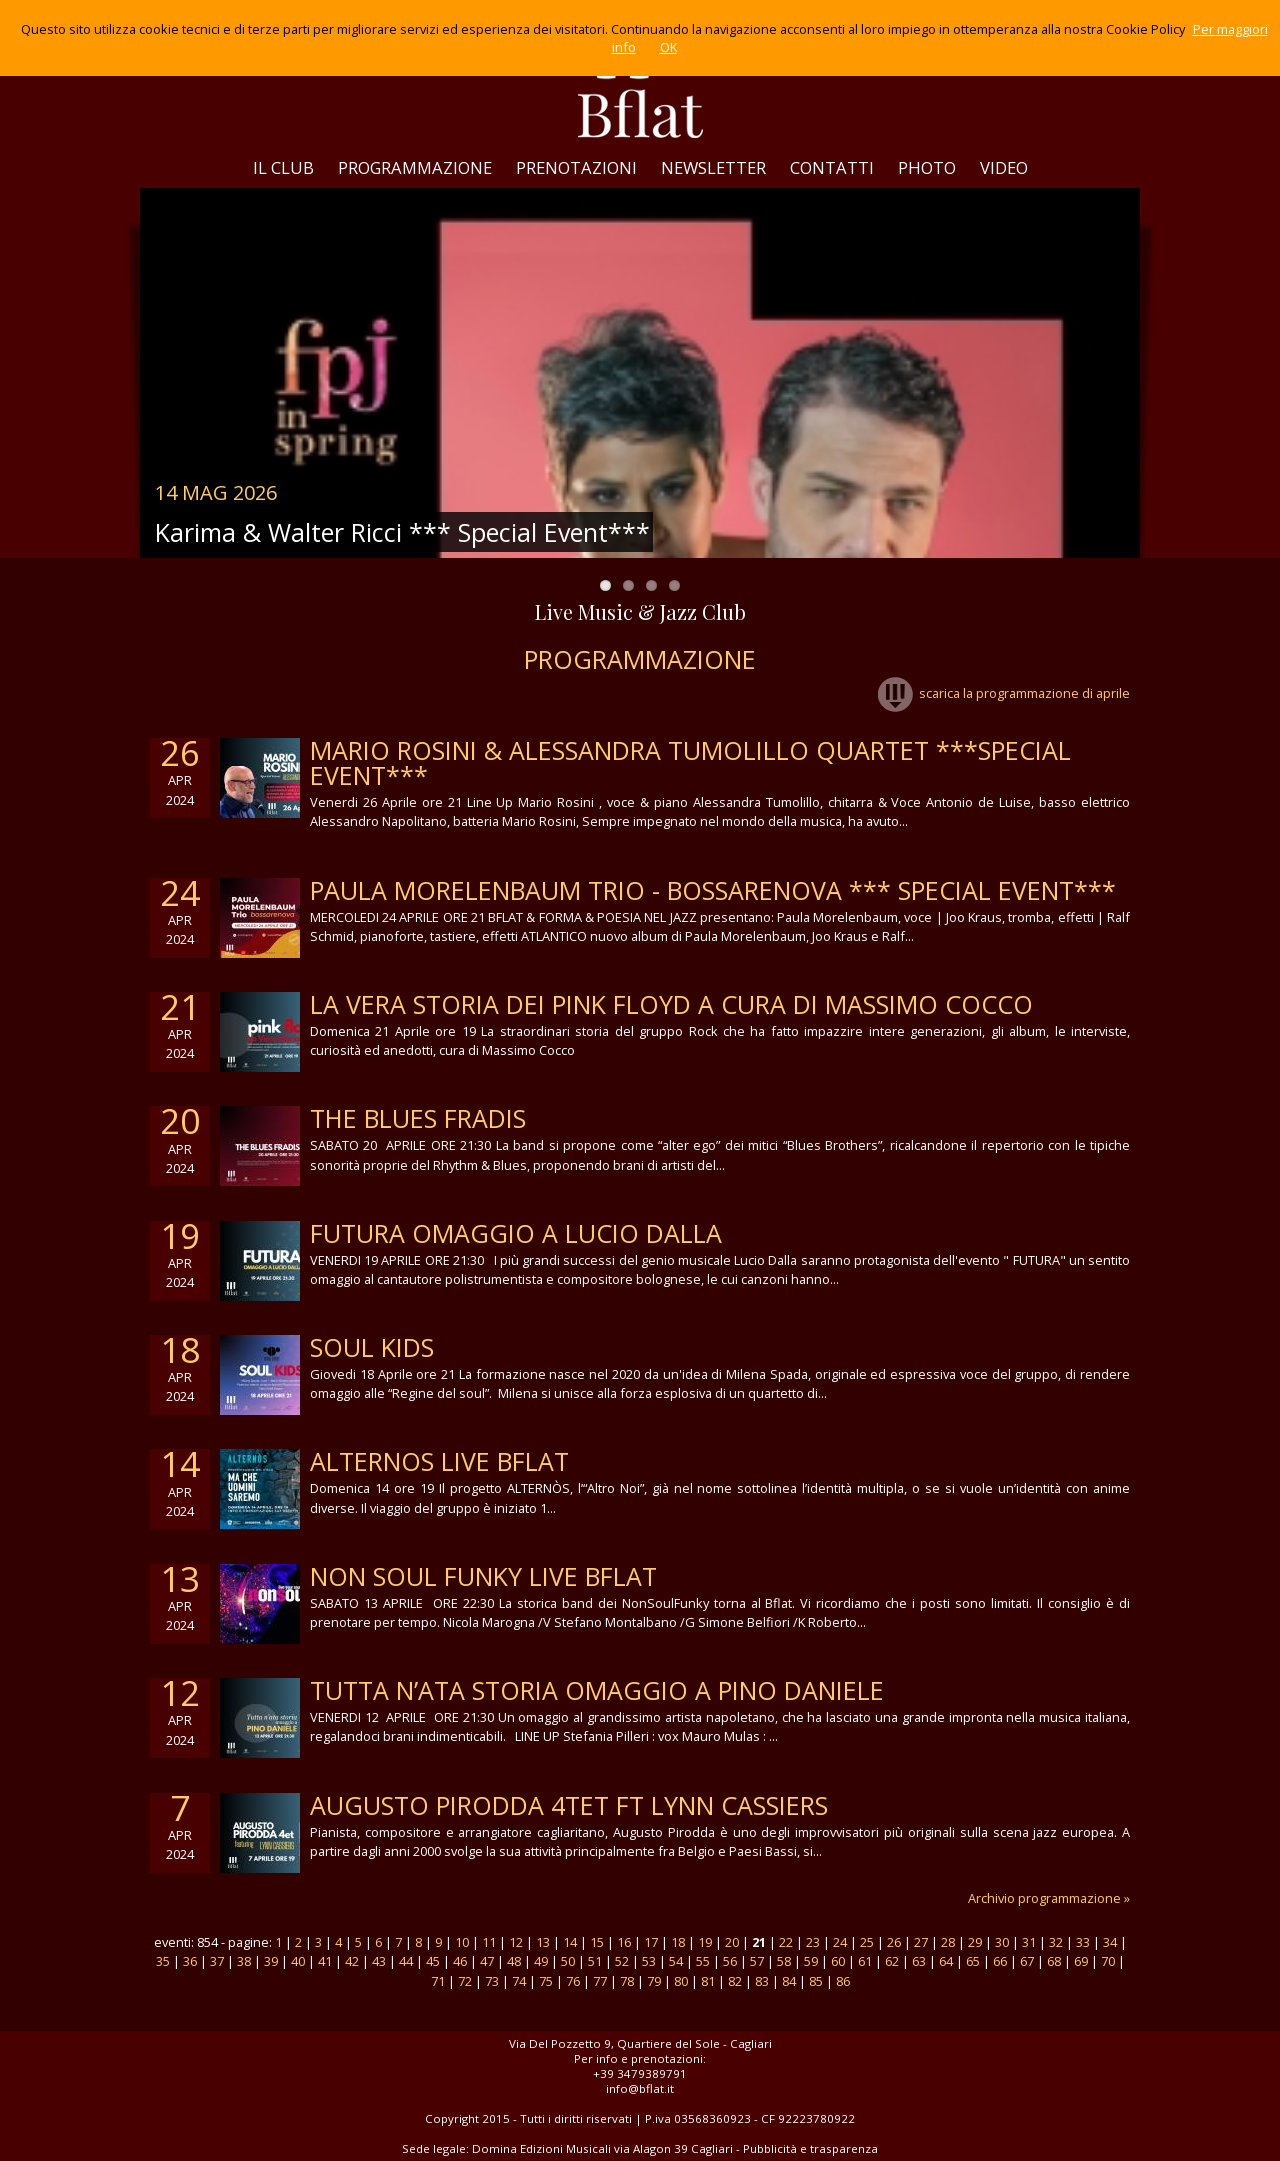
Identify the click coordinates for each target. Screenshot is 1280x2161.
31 (1029, 1942)
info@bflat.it (640, 2088)
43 (379, 1961)
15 (597, 1942)
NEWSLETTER (713, 167)
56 (730, 1961)
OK (668, 47)
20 (732, 1942)
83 (762, 1981)
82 (735, 1981)
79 (654, 1981)
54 (676, 1961)
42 (352, 1961)
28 (948, 1942)
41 (325, 1961)
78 (627, 1981)
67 (1027, 1961)
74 (519, 1981)
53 (649, 1961)
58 (784, 1961)
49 (541, 1961)
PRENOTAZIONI (576, 167)
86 (843, 1981)
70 (1108, 1961)
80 (681, 1981)
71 (438, 1981)
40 (298, 1961)
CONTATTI (832, 167)
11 (489, 1942)
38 (244, 1961)
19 (705, 1942)
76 (573, 1981)
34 (1110, 1942)
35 (163, 1961)
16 (624, 1942)
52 (622, 1961)
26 (894, 1942)
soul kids (372, 1347)
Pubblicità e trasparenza (810, 2148)
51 (595, 1961)
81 (708, 1981)
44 (406, 1961)
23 (813, 1942)
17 (651, 1942)
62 (892, 1961)
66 (1000, 1961)
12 (516, 1942)
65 (973, 1961)
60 (838, 1961)
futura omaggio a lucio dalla (516, 1233)
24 (840, 1942)
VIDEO (1004, 167)
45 (433, 1961)
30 (1002, 1942)
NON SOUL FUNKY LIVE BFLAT (483, 1576)
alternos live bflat (439, 1461)
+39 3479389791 (640, 2073)
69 (1081, 1961)
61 (865, 1961)
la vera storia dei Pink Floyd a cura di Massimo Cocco (671, 1004)
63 (919, 1961)
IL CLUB (283, 167)
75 (546, 1981)
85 (816, 1981)
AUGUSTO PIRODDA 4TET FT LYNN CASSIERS (569, 1805)
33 (1083, 1942)
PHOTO (927, 167)
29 (975, 1942)
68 (1054, 1961)
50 (568, 1961)
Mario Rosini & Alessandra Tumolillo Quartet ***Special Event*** (690, 762)
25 (867, 1942)
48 (514, 1961)
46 (460, 1961)
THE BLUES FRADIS (418, 1118)
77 (600, 1981)
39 (271, 1961)
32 (1056, 1942)
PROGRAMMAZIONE (415, 167)
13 (543, 1942)
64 (946, 1961)
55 (703, 1961)
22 (786, 1942)
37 (217, 1961)
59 (811, 1961)
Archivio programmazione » (1049, 1898)
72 (465, 1981)
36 (190, 1961)
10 (462, 1942)
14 (570, 1942)
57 (757, 1961)
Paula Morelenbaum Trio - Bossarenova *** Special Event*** (713, 890)
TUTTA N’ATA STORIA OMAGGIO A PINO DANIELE (597, 1690)
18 (678, 1942)
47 (487, 1961)
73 (492, 1981)
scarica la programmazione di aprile (1004, 693)
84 (789, 1981)
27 (921, 1942)
